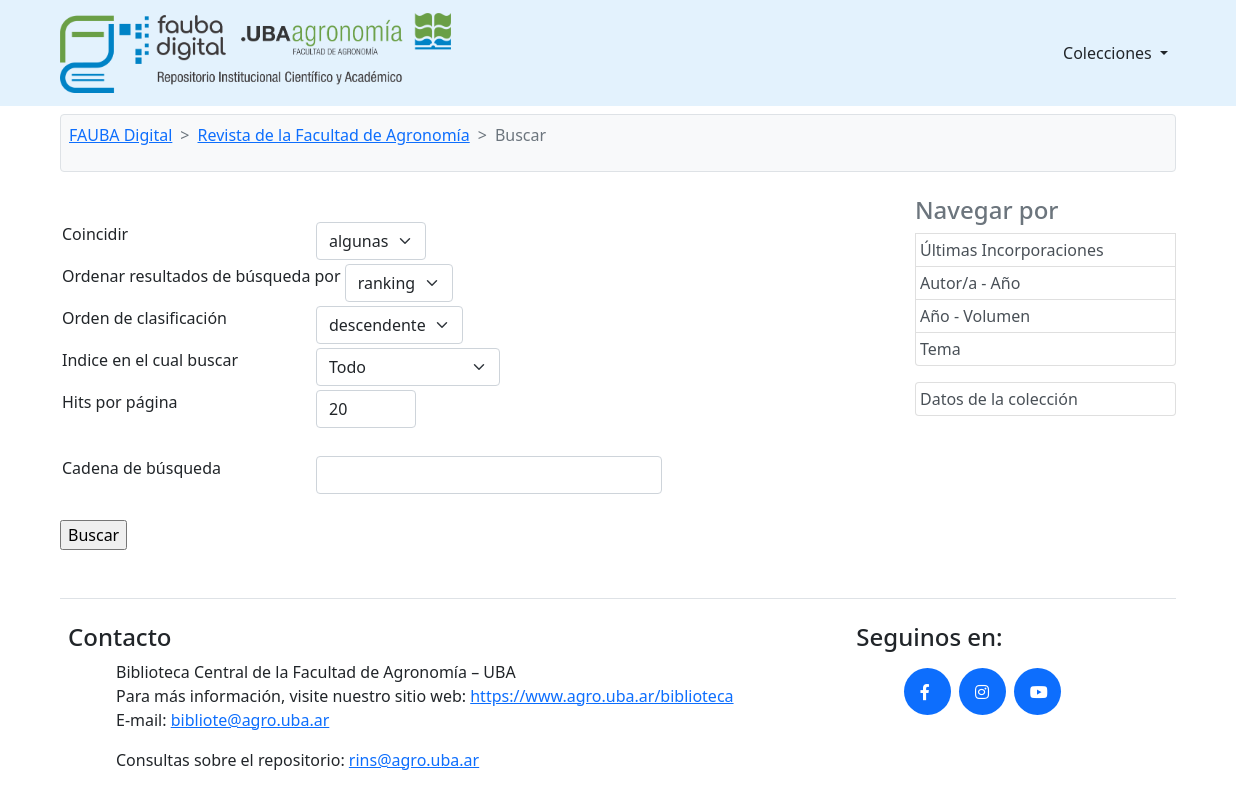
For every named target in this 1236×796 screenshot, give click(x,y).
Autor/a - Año (970, 283)
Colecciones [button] (1109, 53)
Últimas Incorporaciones (1012, 250)
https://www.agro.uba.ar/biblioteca (601, 696)
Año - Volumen (975, 316)
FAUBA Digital (120, 135)
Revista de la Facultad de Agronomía (334, 135)
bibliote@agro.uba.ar (250, 720)
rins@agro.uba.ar (414, 760)
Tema (940, 349)
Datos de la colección (999, 399)
